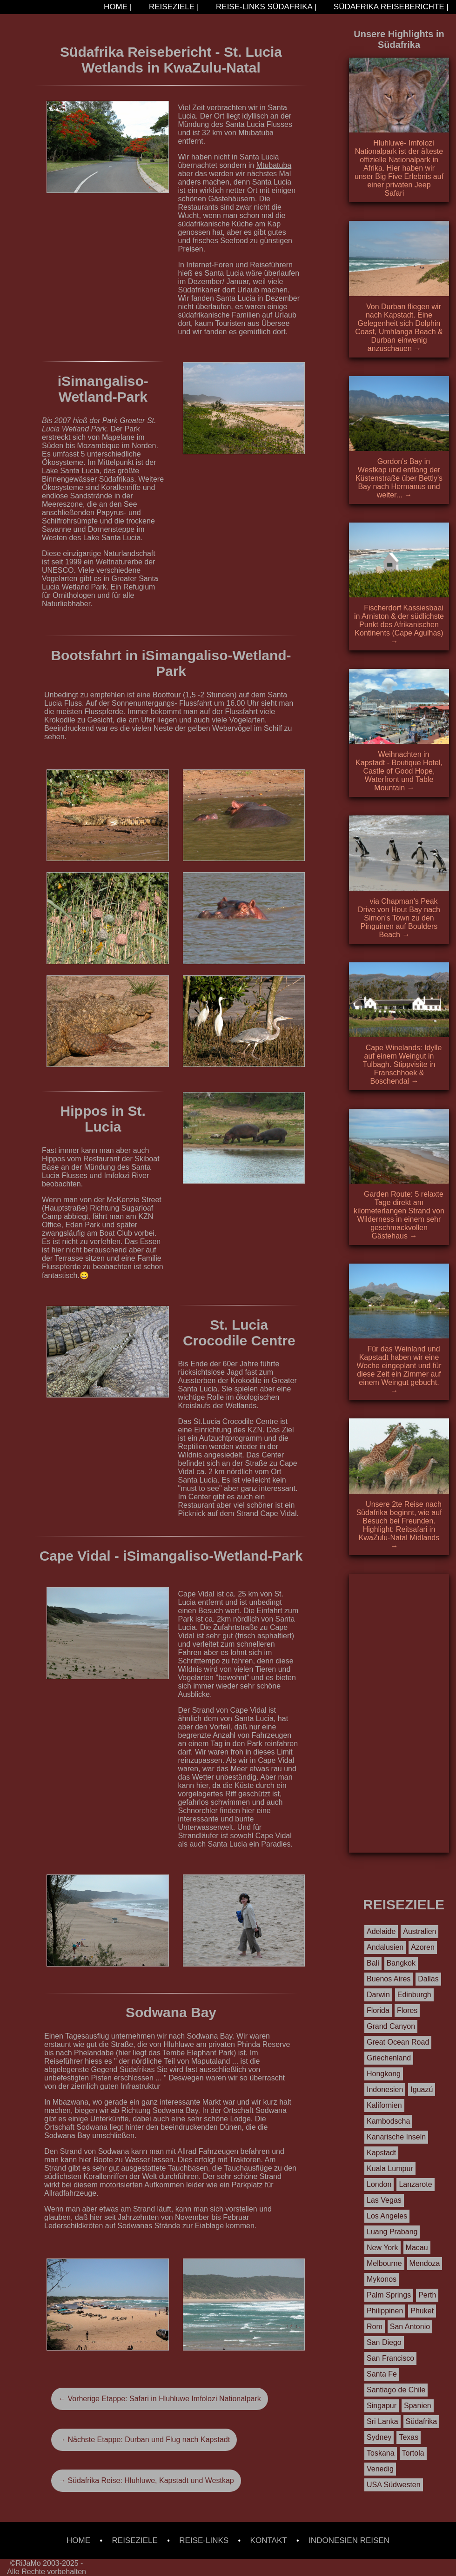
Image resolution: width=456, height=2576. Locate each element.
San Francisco (390, 2358)
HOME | (116, 6)
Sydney (379, 2437)
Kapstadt (381, 2153)
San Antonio (410, 2327)
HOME (78, 2540)
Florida (378, 2010)
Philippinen (385, 2311)
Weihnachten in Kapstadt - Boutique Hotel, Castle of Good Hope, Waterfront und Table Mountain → (399, 771)
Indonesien (385, 2089)
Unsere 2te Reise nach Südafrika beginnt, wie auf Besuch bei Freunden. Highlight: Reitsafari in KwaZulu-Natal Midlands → (399, 1525)
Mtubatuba (274, 165)
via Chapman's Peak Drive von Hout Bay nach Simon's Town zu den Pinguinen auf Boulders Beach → (399, 918)
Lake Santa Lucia (71, 471)
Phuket (422, 2311)
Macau (417, 2248)
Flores (407, 2010)
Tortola (413, 2453)
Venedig (380, 2469)
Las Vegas (384, 2200)
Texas (408, 2437)
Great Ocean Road (398, 2042)
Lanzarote (415, 2184)
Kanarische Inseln (396, 2137)
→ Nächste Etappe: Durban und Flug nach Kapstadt (144, 2440)
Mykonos (381, 2279)
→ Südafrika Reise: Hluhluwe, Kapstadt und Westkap (146, 2480)
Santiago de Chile (396, 2390)
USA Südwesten (394, 2485)
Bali (373, 1963)
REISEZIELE (135, 2540)
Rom (374, 2327)
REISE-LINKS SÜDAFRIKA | (265, 6)
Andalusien (385, 1947)
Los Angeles (387, 2216)
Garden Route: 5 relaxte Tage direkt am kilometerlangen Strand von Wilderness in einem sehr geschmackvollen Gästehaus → (399, 1215)
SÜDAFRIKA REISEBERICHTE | (390, 6)
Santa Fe (382, 2374)
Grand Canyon (391, 2026)
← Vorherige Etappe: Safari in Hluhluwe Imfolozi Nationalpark (159, 2399)
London (379, 2184)
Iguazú (421, 2089)
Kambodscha (388, 2121)
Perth (427, 2295)
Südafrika (421, 2421)
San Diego (384, 2342)
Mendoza (424, 2263)
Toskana (381, 2453)
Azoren (423, 1947)
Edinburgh (414, 1995)
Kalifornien (384, 2105)
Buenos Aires (388, 1979)
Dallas (428, 1979)
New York (382, 2248)
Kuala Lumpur (390, 2168)
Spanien (417, 2406)
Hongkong (384, 2074)
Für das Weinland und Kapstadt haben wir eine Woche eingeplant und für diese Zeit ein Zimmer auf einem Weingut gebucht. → (398, 1370)
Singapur (381, 2406)
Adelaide (381, 1931)
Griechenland (389, 2058)
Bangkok (401, 1963)
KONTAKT (268, 2540)
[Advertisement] (399, 1713)
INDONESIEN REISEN (348, 2540)
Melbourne (384, 2263)
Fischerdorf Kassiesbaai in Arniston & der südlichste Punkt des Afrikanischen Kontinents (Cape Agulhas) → (399, 624)
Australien (419, 1931)
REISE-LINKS (203, 2540)
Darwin (378, 1995)
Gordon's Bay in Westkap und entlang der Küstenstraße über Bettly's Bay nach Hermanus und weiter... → (399, 478)
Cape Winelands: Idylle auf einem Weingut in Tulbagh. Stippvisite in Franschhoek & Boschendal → (402, 1064)
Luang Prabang (392, 2232)
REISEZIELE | (173, 6)
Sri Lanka (382, 2421)
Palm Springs (389, 2295)
